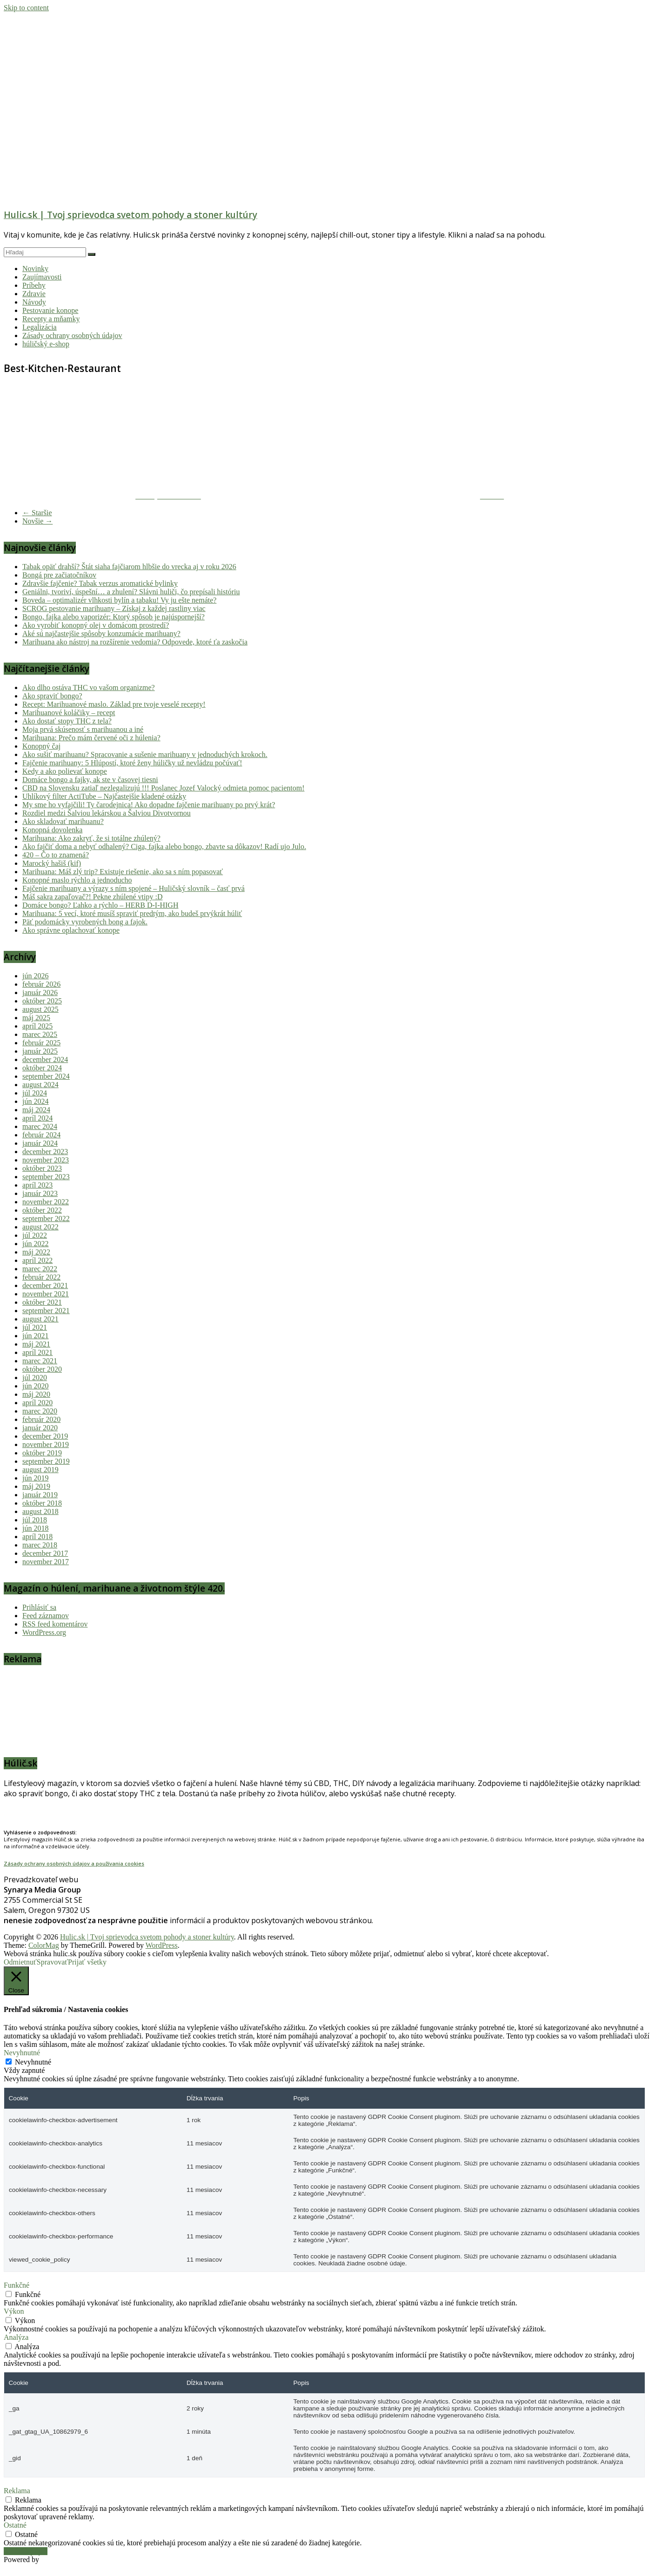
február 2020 (41, 1419)
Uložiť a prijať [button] (25, 2551)
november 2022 (45, 1202)
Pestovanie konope (50, 310)
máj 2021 (36, 1344)
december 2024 (45, 1059)
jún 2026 (35, 976)
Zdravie (34, 294)
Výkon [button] (14, 2311)
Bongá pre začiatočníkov (59, 575)
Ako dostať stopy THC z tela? (67, 721)
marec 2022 (39, 1269)
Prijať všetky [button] (87, 1962)
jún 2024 (35, 1101)
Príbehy (34, 285)
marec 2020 (39, 1411)
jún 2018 (35, 1528)
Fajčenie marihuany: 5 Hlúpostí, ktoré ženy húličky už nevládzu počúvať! (132, 763)
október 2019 (42, 1453)
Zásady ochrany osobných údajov (72, 335)
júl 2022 (34, 1235)
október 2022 (42, 1210)
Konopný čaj (41, 746)
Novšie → (37, 521)
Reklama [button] (17, 2491)
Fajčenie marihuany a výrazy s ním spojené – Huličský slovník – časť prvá (133, 888)
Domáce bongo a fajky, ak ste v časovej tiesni (90, 779)
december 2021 (45, 1285)
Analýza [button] (16, 2337)
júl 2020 (34, 1377)
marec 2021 (39, 1361)
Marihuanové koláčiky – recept (68, 713)
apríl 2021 (37, 1352)
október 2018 (42, 1503)
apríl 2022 (37, 1260)
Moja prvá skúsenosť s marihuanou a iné (82, 729)
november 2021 (45, 1294)
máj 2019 (36, 1486)
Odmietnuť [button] (20, 1962)
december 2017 (45, 1553)
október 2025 (42, 1001)
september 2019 (46, 1461)
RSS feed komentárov (54, 1624)
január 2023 (40, 1193)
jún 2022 (35, 1244)
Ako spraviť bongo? (52, 696)
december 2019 (45, 1436)
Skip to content (26, 8)
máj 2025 (36, 1018)
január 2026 (40, 992)
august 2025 (40, 1009)
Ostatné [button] (15, 2525)
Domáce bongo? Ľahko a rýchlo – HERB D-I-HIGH (100, 905)
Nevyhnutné (33, 2062)
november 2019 (45, 1444)
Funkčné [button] (16, 2285)
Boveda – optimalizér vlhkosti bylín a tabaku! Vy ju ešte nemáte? (119, 600)
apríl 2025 (37, 1026)
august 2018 (40, 1511)
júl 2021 (34, 1327)
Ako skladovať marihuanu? (63, 821)
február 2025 (41, 1043)
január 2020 (40, 1428)
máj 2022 (36, 1252)
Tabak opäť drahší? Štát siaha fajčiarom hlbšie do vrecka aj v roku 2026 (129, 567)
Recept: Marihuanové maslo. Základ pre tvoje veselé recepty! (114, 704)
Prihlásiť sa (39, 1607)
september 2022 (46, 1218)
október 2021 (42, 1302)
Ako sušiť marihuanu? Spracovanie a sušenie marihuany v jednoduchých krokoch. (144, 754)
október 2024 (42, 1068)
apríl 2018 (37, 1536)
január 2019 (40, 1495)
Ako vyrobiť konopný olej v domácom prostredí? (95, 625)
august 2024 (40, 1085)
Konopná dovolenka (52, 830)
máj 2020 (36, 1394)
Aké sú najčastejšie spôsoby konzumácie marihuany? (101, 633)
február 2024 (41, 1135)
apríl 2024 (37, 1118)
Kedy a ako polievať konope (64, 771)
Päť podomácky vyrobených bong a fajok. (84, 922)
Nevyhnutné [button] (22, 2053)
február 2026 (41, 984)
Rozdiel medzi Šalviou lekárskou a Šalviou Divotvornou (106, 813)
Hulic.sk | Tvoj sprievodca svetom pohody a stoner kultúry (130, 215)
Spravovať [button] (52, 1962)
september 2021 (46, 1311)
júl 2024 (34, 1093)
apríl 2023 (37, 1185)
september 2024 (46, 1076)
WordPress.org (44, 1632)
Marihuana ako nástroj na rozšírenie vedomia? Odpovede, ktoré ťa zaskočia (134, 642)
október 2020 (42, 1369)
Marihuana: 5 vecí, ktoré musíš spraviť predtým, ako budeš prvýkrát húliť (132, 913)
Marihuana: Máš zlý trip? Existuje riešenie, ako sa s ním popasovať (122, 872)
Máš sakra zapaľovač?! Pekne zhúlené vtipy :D (92, 897)
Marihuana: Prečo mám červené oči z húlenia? (91, 738)
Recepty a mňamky (51, 319)
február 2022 (41, 1277)
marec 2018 (39, 1545)
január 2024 (40, 1143)
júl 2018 (34, 1520)
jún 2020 (35, 1386)
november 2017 (45, 1562)
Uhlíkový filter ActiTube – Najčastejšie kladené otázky (104, 796)
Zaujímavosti (41, 277)
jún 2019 (35, 1478)
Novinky (35, 268)
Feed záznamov (45, 1616)
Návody (34, 302)
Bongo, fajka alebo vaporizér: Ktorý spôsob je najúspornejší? (113, 617)
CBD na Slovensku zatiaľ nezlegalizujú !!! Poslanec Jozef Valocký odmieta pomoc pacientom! (163, 788)
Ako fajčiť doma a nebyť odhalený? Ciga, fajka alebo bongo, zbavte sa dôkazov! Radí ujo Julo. (164, 846)
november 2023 (45, 1160)
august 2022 (40, 1227)
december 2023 (45, 1151)
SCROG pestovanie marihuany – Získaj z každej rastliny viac (114, 608)
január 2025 (40, 1051)
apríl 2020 (37, 1403)
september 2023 (46, 1177)
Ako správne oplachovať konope (71, 930)
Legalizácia (39, 327)
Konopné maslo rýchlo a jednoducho (77, 880)
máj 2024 (36, 1110)
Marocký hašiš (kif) (51, 863)
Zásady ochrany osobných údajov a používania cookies (74, 1863)
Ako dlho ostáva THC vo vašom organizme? (88, 687)
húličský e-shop (45, 344)
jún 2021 (35, 1336)
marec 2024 (39, 1126)
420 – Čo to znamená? (55, 855)
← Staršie (37, 513)
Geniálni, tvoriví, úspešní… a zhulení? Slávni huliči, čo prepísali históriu (131, 592)
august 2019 (40, 1470)
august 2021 (40, 1319)
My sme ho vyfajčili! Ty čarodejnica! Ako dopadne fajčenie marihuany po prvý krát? (148, 805)
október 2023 (42, 1168)
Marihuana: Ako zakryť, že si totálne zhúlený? (91, 838)
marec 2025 (39, 1034)
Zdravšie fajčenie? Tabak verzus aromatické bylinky (100, 583)
